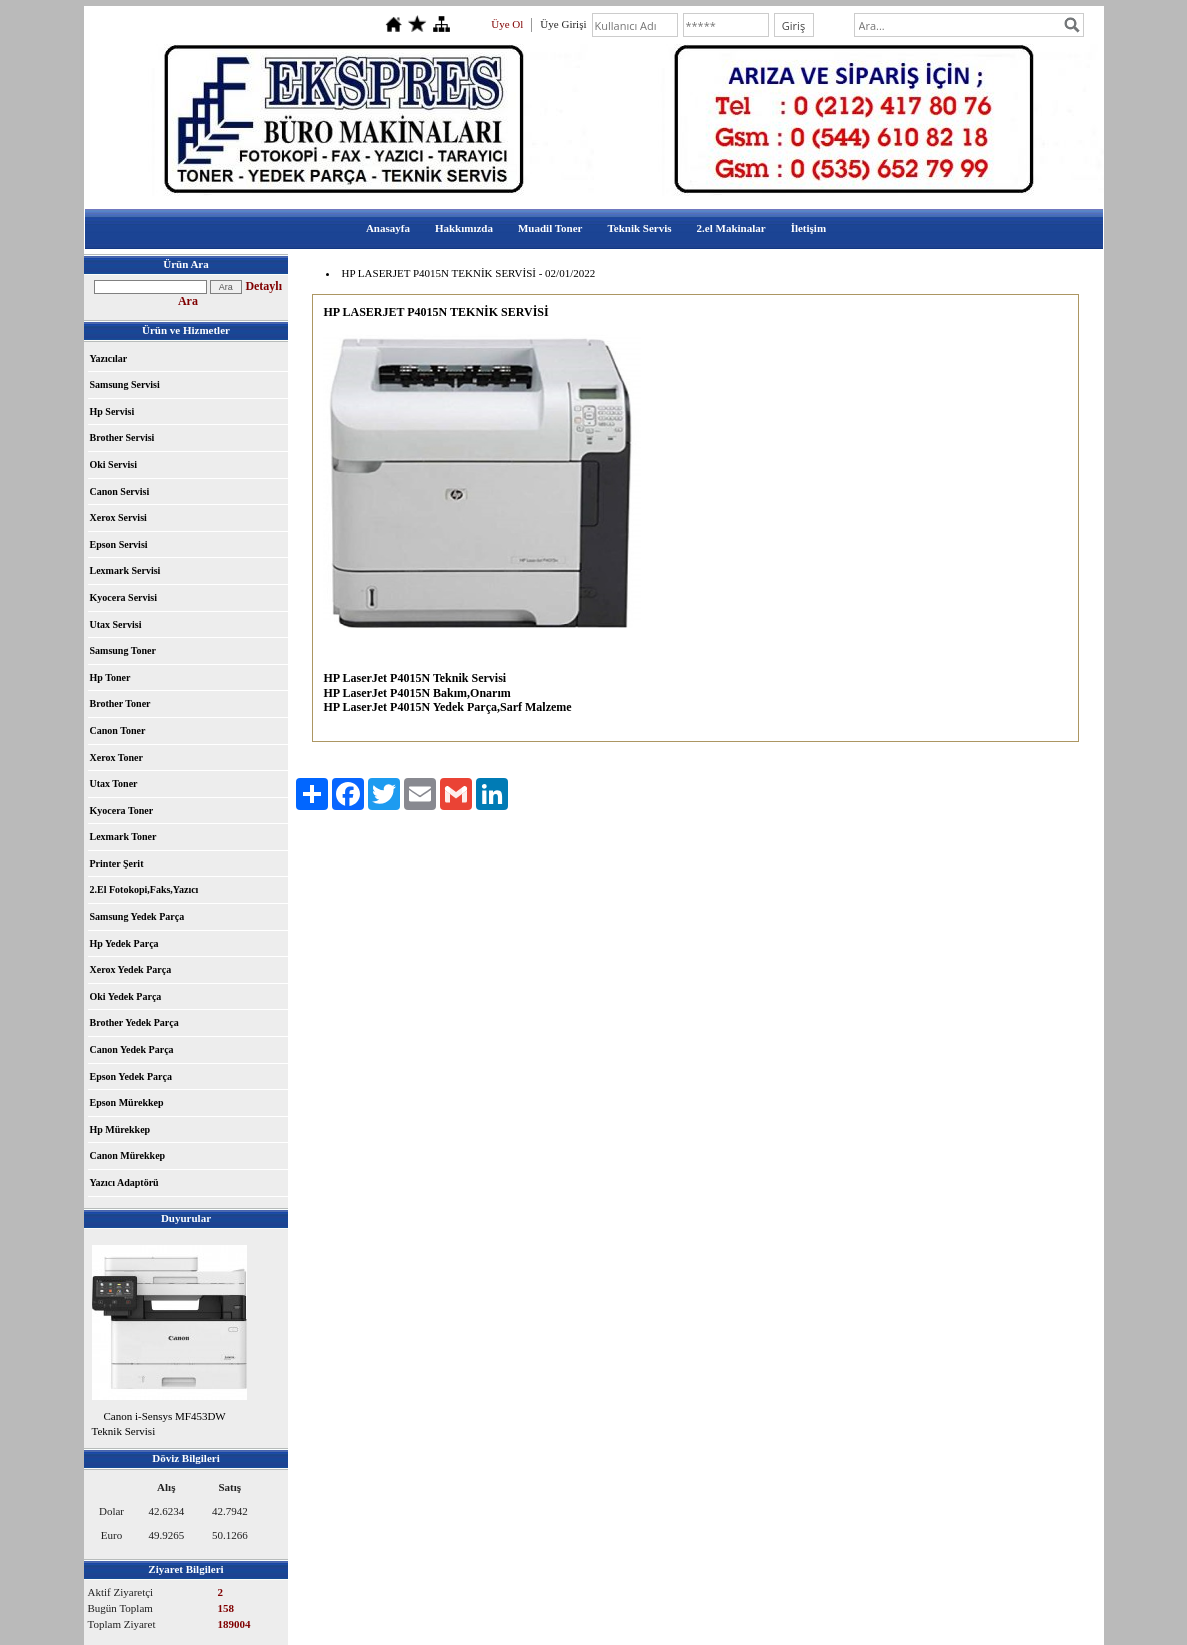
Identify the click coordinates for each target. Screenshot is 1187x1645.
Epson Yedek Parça (131, 1076)
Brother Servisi (122, 437)
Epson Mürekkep (127, 1102)
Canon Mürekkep (128, 1155)
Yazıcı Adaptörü (124, 1182)
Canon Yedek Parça (132, 1049)
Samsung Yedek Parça (137, 916)
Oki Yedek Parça (126, 996)
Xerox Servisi (118, 517)
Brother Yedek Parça (134, 1022)
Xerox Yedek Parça (131, 969)
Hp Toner (110, 677)
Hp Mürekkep (120, 1129)
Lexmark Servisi (125, 570)
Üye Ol (507, 24)
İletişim (808, 228)
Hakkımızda (464, 228)
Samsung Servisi (125, 384)
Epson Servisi (119, 544)
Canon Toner (118, 730)
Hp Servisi (112, 411)
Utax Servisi (116, 624)
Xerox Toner (116, 757)
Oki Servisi (114, 464)
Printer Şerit (117, 863)
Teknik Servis (639, 228)
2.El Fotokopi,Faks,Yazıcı (144, 889)
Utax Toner (114, 783)
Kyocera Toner (122, 810)
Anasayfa (388, 228)
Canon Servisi (120, 491)
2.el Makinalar (731, 228)
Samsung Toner (123, 650)
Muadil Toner (550, 228)
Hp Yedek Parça (124, 943)
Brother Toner (120, 703)
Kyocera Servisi (123, 597)
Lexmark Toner (123, 836)
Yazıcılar (109, 358)
